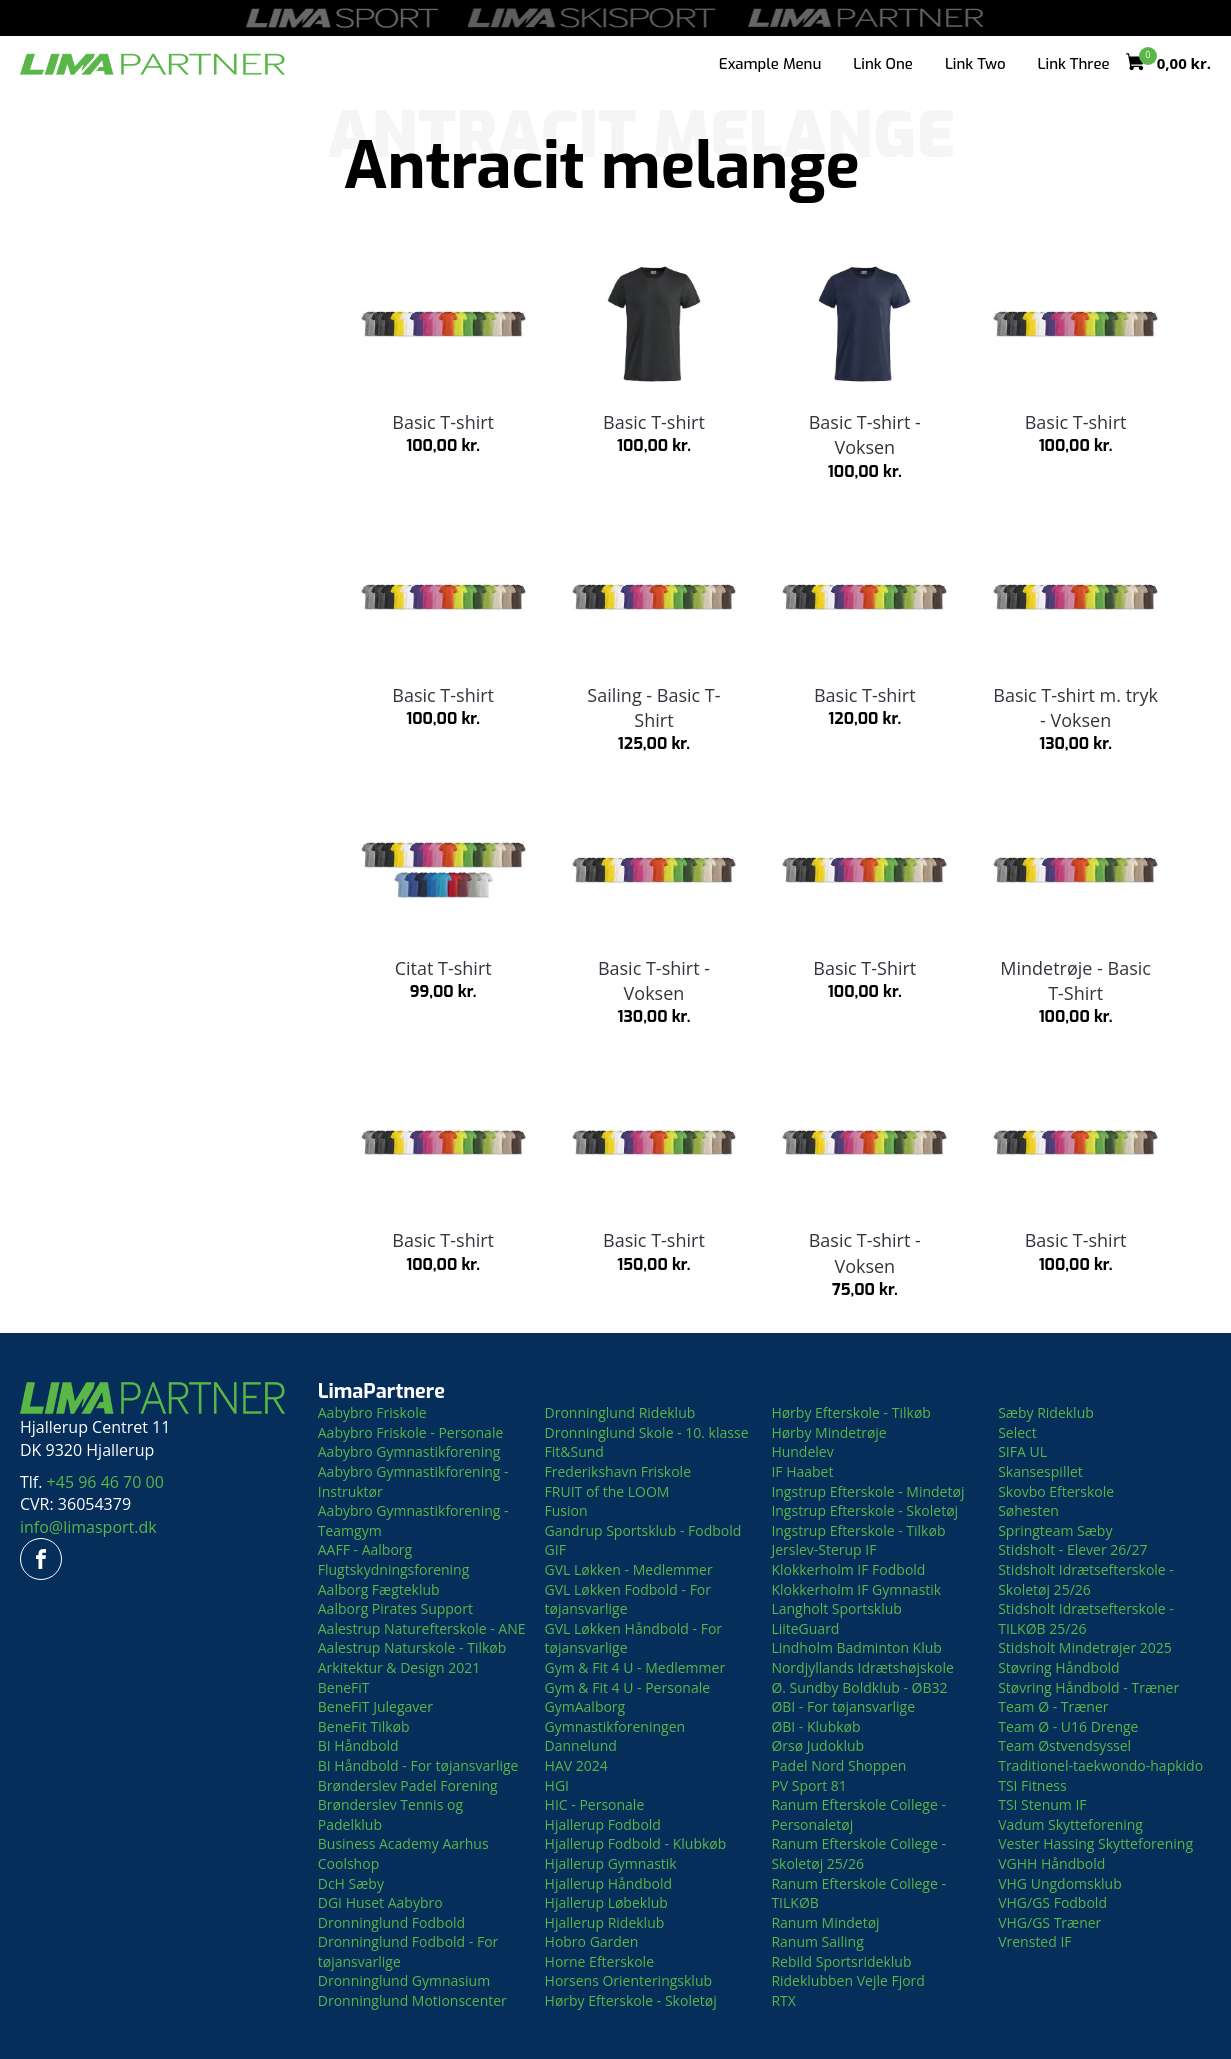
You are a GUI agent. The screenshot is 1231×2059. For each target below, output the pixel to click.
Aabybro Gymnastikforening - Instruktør (413, 1481)
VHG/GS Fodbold (1052, 1902)
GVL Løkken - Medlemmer (629, 1569)
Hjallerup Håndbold (608, 1883)
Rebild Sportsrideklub (841, 1961)
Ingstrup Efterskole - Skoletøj (864, 1510)
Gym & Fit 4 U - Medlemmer (635, 1667)
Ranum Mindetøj (825, 1922)
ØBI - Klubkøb (815, 1726)
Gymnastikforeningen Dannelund (615, 1736)
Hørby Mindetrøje (828, 1432)
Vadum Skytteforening (1070, 1824)
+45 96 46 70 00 (105, 1482)
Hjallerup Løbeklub (606, 1902)
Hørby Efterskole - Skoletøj (631, 2000)
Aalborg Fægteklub (379, 1589)
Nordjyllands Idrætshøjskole (862, 1667)
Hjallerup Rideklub (605, 1922)
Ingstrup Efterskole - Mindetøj (867, 1491)
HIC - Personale (595, 1804)
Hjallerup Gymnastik (611, 1863)
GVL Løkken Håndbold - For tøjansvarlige (633, 1638)
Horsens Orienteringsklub (629, 1980)
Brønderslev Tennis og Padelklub (390, 1814)
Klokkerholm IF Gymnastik (856, 1589)
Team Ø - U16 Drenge (1068, 1726)
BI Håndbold (358, 1745)
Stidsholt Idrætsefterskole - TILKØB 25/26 (1086, 1618)
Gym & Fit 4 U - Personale (628, 1687)
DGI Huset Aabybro (380, 1902)
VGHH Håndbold (1051, 1863)
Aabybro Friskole (372, 1412)
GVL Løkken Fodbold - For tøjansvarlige (628, 1599)
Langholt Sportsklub (836, 1608)
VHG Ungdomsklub (1060, 1883)
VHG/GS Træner (1049, 1922)
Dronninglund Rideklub (620, 1412)
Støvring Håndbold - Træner (1088, 1687)
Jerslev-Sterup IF (823, 1549)
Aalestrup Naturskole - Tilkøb (412, 1647)
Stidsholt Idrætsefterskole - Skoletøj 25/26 (1086, 1579)
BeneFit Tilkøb (364, 1726)
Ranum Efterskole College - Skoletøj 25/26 (858, 1853)
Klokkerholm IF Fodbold (848, 1569)
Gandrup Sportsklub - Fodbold (643, 1530)
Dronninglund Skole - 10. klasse (647, 1432)
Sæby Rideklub (1046, 1412)
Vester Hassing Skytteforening (1095, 1843)
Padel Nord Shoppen (838, 1765)
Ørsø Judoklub (817, 1745)
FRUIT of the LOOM (607, 1491)
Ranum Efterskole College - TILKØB (858, 1893)
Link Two (975, 64)
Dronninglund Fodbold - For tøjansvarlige (408, 1951)
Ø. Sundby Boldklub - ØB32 (859, 1687)
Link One (883, 64)
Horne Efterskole (599, 1961)
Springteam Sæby (1055, 1530)
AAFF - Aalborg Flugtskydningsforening (394, 1559)
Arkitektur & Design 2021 (399, 1667)
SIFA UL (1022, 1451)
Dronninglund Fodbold (391, 1922)
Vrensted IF (1034, 1941)
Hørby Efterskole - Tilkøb (851, 1412)
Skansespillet (1040, 1471)
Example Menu (770, 64)
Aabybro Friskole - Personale (411, 1432)
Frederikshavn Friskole (618, 1471)
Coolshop (348, 1863)
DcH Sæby (351, 1883)
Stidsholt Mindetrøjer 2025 (1085, 1647)
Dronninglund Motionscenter (412, 2000)
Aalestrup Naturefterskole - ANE (422, 1628)
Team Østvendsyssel (1064, 1745)
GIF (555, 1549)
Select (1017, 1432)
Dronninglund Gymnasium (404, 1980)
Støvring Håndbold (1059, 1667)
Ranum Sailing (817, 1941)
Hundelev (802, 1451)
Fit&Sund (574, 1451)
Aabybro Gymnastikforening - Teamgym (413, 1520)
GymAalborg (585, 1706)
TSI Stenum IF (1042, 1804)
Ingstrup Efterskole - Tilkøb (858, 1530)
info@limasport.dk (88, 1527)
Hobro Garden (592, 1941)
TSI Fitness (1032, 1785)
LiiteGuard (805, 1628)
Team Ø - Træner (1053, 1706)
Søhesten (1028, 1510)
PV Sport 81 (808, 1785)
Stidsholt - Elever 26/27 (1072, 1549)
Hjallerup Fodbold (603, 1824)
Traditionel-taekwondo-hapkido (1100, 1765)
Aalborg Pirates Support (395, 1608)
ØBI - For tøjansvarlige (843, 1706)
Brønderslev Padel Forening (408, 1785)
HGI (557, 1785)
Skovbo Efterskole (1056, 1491)
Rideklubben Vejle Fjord (848, 1980)
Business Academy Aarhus (403, 1843)
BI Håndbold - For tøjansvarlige (418, 1765)
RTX (783, 2000)
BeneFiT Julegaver (375, 1706)
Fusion (566, 1510)
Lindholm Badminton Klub (856, 1647)
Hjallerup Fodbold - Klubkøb (636, 1843)
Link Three (1074, 64)
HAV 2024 (576, 1765)
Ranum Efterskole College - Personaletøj (858, 1814)
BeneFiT (344, 1687)
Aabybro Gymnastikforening (409, 1451)
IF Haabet (802, 1471)
